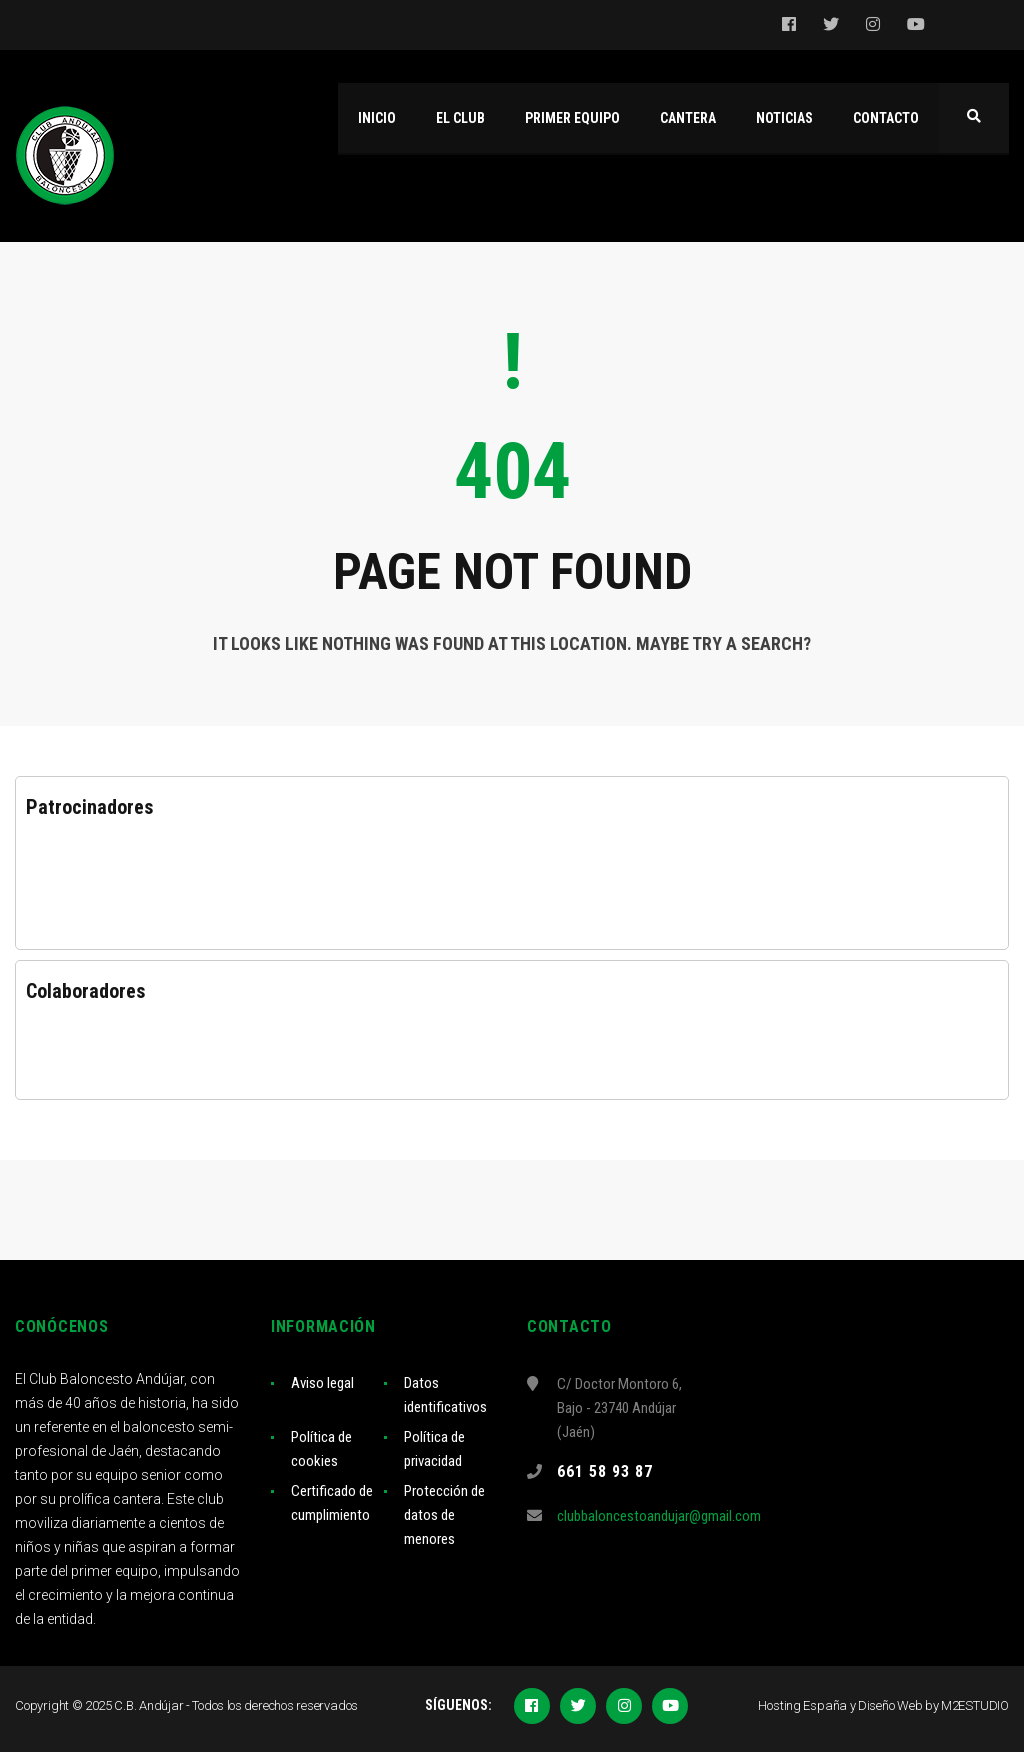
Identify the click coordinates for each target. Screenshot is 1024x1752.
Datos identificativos (445, 1395)
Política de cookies (321, 1449)
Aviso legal (322, 1383)
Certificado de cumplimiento (332, 1503)
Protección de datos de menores (444, 1515)
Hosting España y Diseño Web (840, 1705)
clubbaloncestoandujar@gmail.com (659, 1516)
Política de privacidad (434, 1449)
